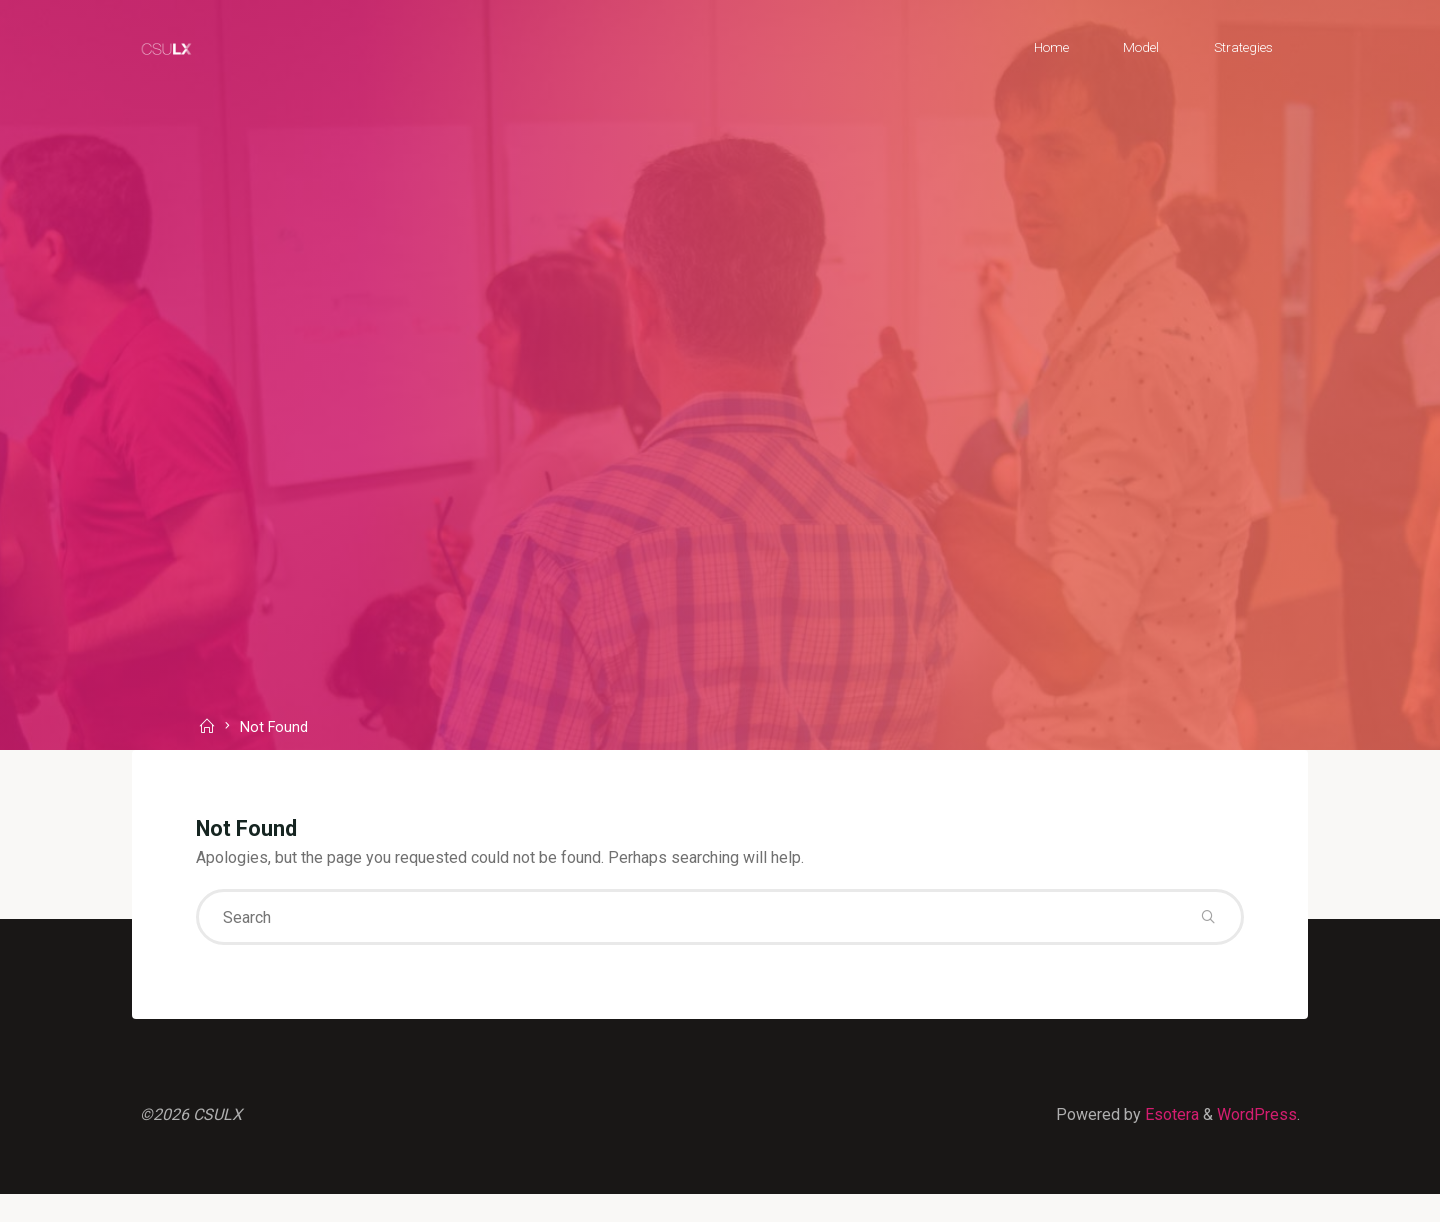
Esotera (1170, 1114)
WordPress (1257, 1114)
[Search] (1208, 917)
